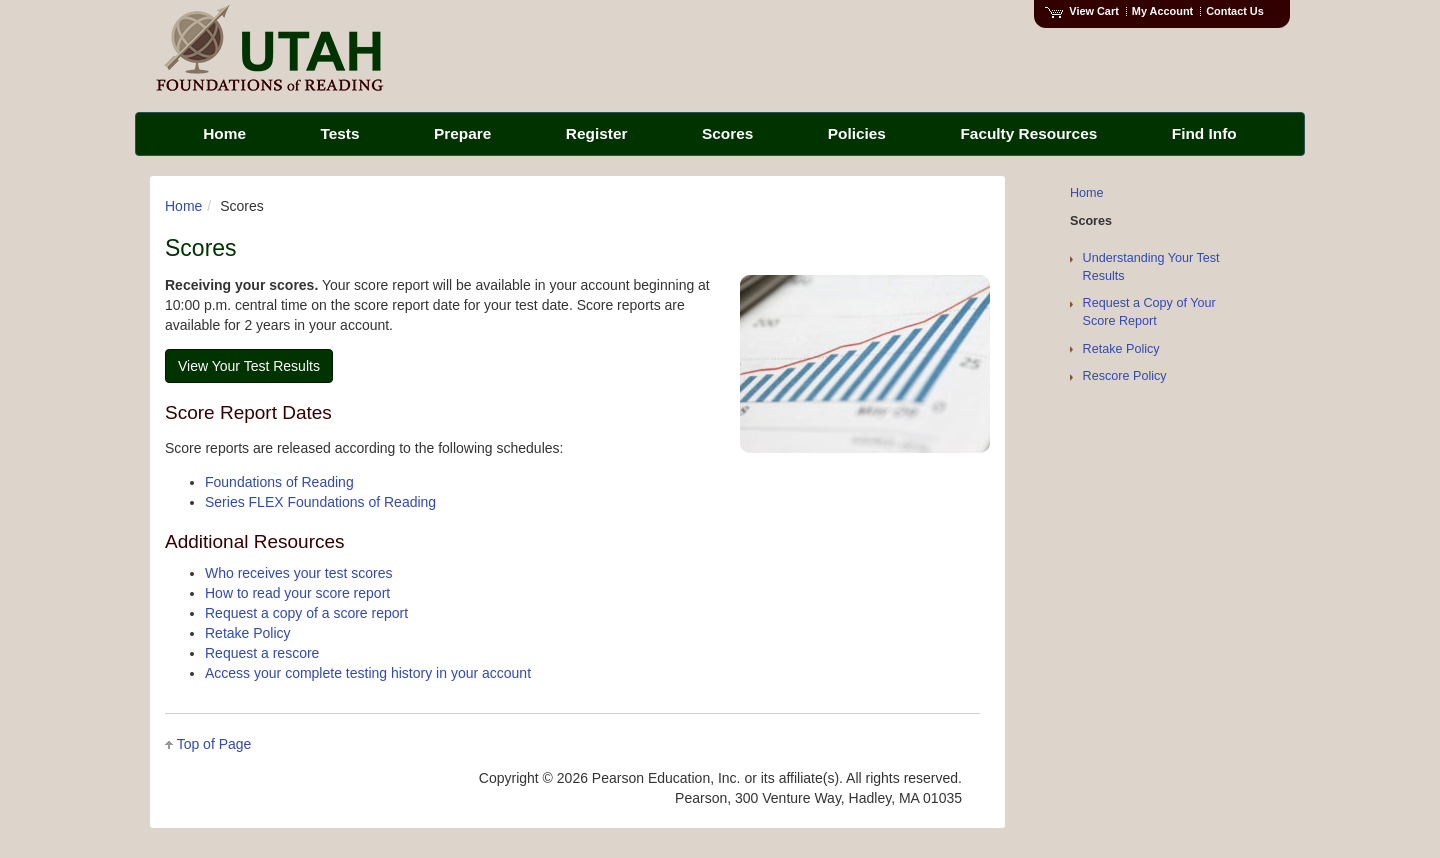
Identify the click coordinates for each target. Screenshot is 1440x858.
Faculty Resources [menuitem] (1028, 133)
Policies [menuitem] (857, 133)
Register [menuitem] (597, 133)
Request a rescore (262, 653)
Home (183, 206)
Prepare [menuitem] (462, 133)
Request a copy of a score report (306, 613)
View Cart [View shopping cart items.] (1082, 11)
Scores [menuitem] (727, 133)
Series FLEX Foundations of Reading (320, 502)
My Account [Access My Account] (1162, 11)
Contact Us (1235, 11)
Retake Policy (248, 633)
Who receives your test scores (299, 573)
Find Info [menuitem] (1204, 133)
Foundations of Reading (279, 482)
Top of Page (214, 744)
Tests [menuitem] (339, 133)
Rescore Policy (1125, 376)
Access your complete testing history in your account (368, 673)
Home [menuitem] (224, 133)
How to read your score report (297, 593)
